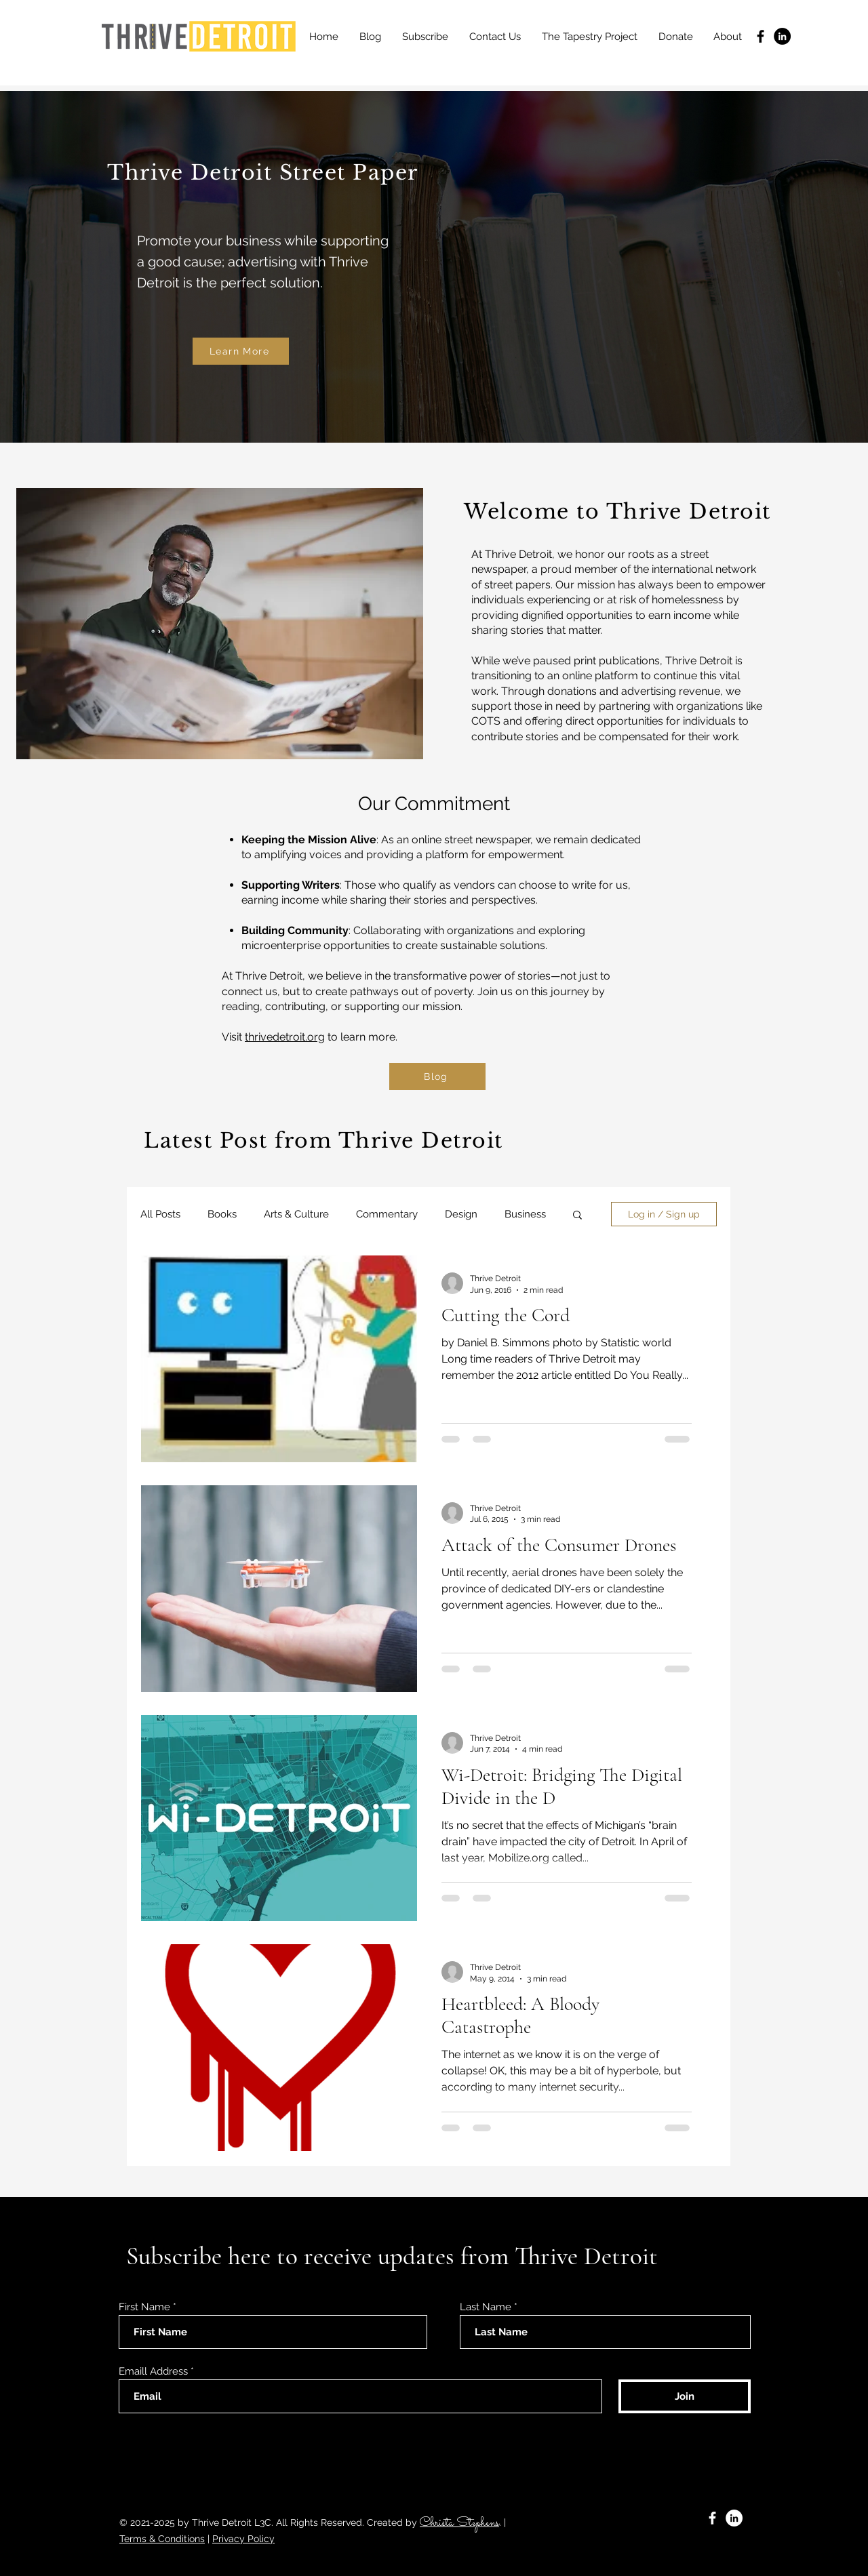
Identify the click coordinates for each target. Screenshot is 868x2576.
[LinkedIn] (782, 36)
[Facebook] (760, 36)
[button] (577, 1216)
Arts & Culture (296, 1214)
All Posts (160, 1214)
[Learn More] (241, 351)
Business (525, 1214)
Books (222, 1214)
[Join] (684, 2396)
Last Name (485, 2307)
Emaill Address (153, 2372)
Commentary (387, 1214)
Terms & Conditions (162, 2538)
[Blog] (437, 1076)
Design (461, 1214)
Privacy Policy (243, 2538)
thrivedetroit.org (285, 1036)
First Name (144, 2307)
